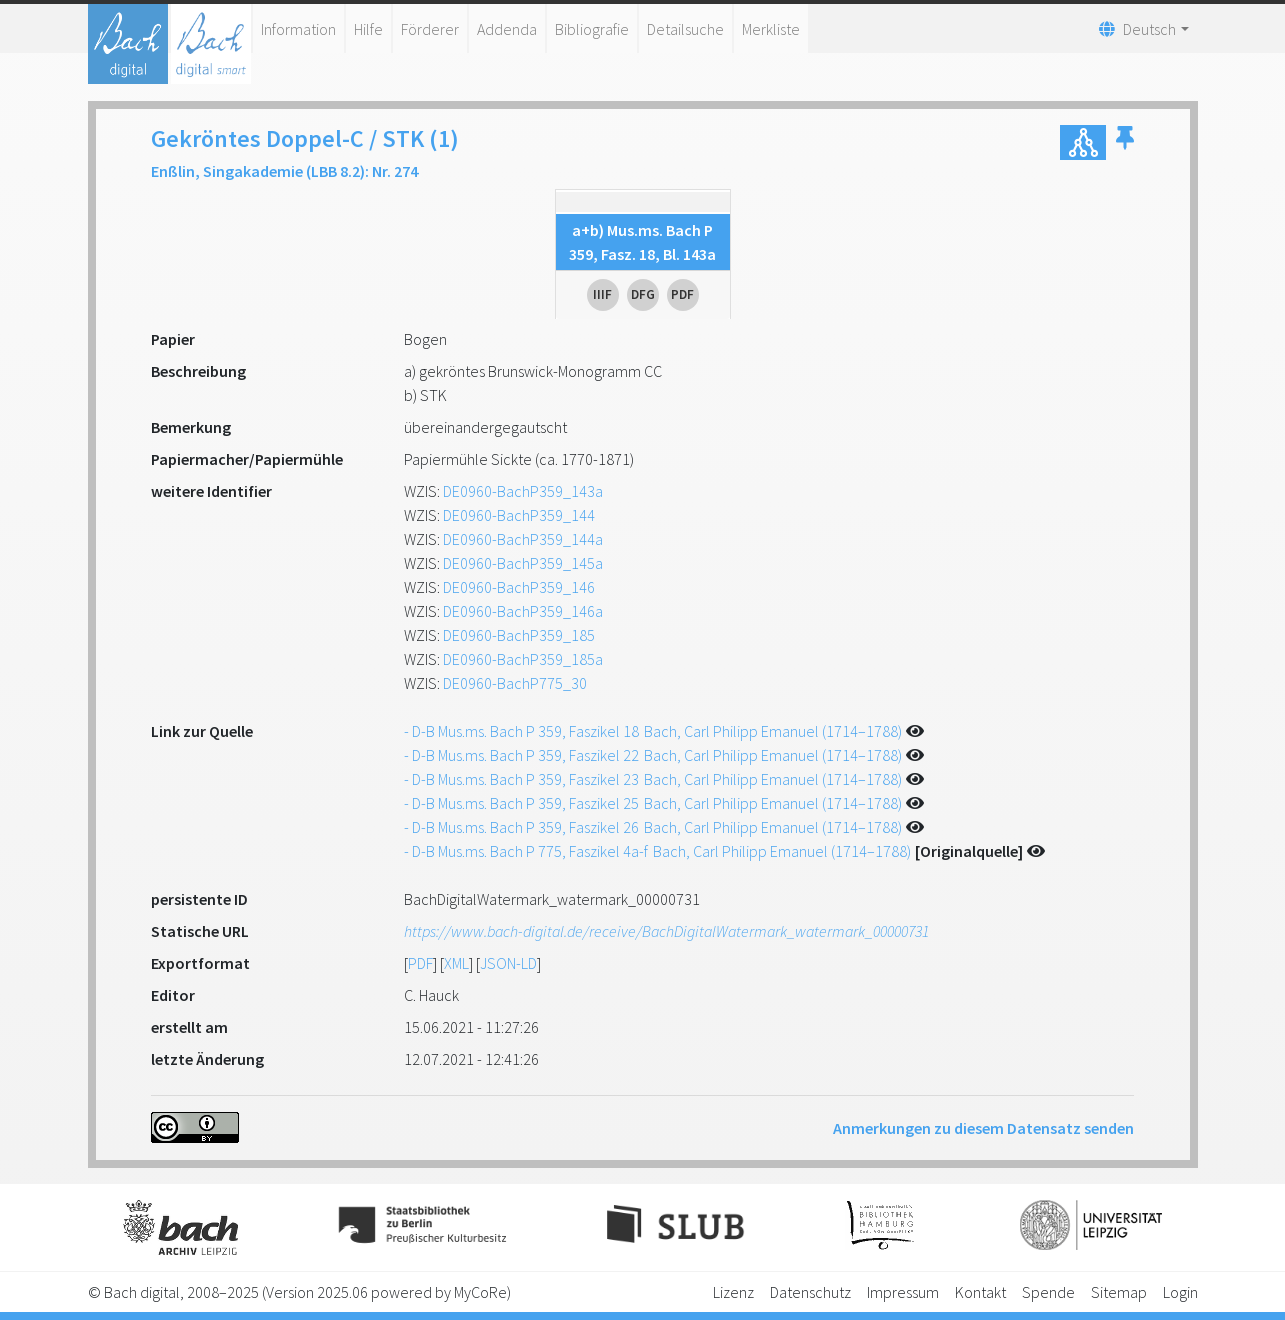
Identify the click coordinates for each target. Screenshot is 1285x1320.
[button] (1125, 142)
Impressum (903, 1292)
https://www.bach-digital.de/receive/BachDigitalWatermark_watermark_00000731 (666, 931)
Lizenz (733, 1292)
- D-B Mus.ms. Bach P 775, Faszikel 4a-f (657, 851)
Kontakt (980, 1292)
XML (456, 963)
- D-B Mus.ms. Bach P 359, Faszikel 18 (653, 731)
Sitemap (1119, 1292)
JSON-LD (508, 963)
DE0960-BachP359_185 (519, 635)
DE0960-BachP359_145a (523, 563)
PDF (420, 963)
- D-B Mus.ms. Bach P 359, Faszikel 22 (653, 755)
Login (1180, 1292)
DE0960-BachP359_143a (523, 491)
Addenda (507, 29)
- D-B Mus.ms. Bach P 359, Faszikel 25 (653, 803)
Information (298, 29)
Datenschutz (810, 1292)
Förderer (430, 29)
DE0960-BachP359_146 (519, 587)
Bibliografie (592, 29)
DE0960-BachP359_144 (519, 515)
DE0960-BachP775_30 (515, 683)
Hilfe (368, 29)
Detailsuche (685, 29)
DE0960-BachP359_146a (523, 611)
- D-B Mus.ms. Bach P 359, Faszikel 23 (653, 779)
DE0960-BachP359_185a (523, 659)
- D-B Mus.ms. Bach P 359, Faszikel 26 (653, 827)
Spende (1048, 1292)
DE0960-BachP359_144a (523, 539)
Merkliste (771, 29)
